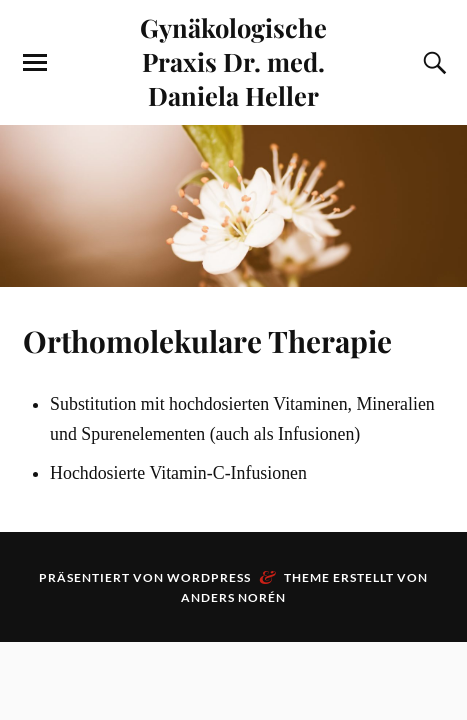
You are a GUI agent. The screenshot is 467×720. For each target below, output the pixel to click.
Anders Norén (233, 597)
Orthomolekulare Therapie (207, 340)
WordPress (209, 577)
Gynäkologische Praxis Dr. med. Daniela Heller (233, 61)
